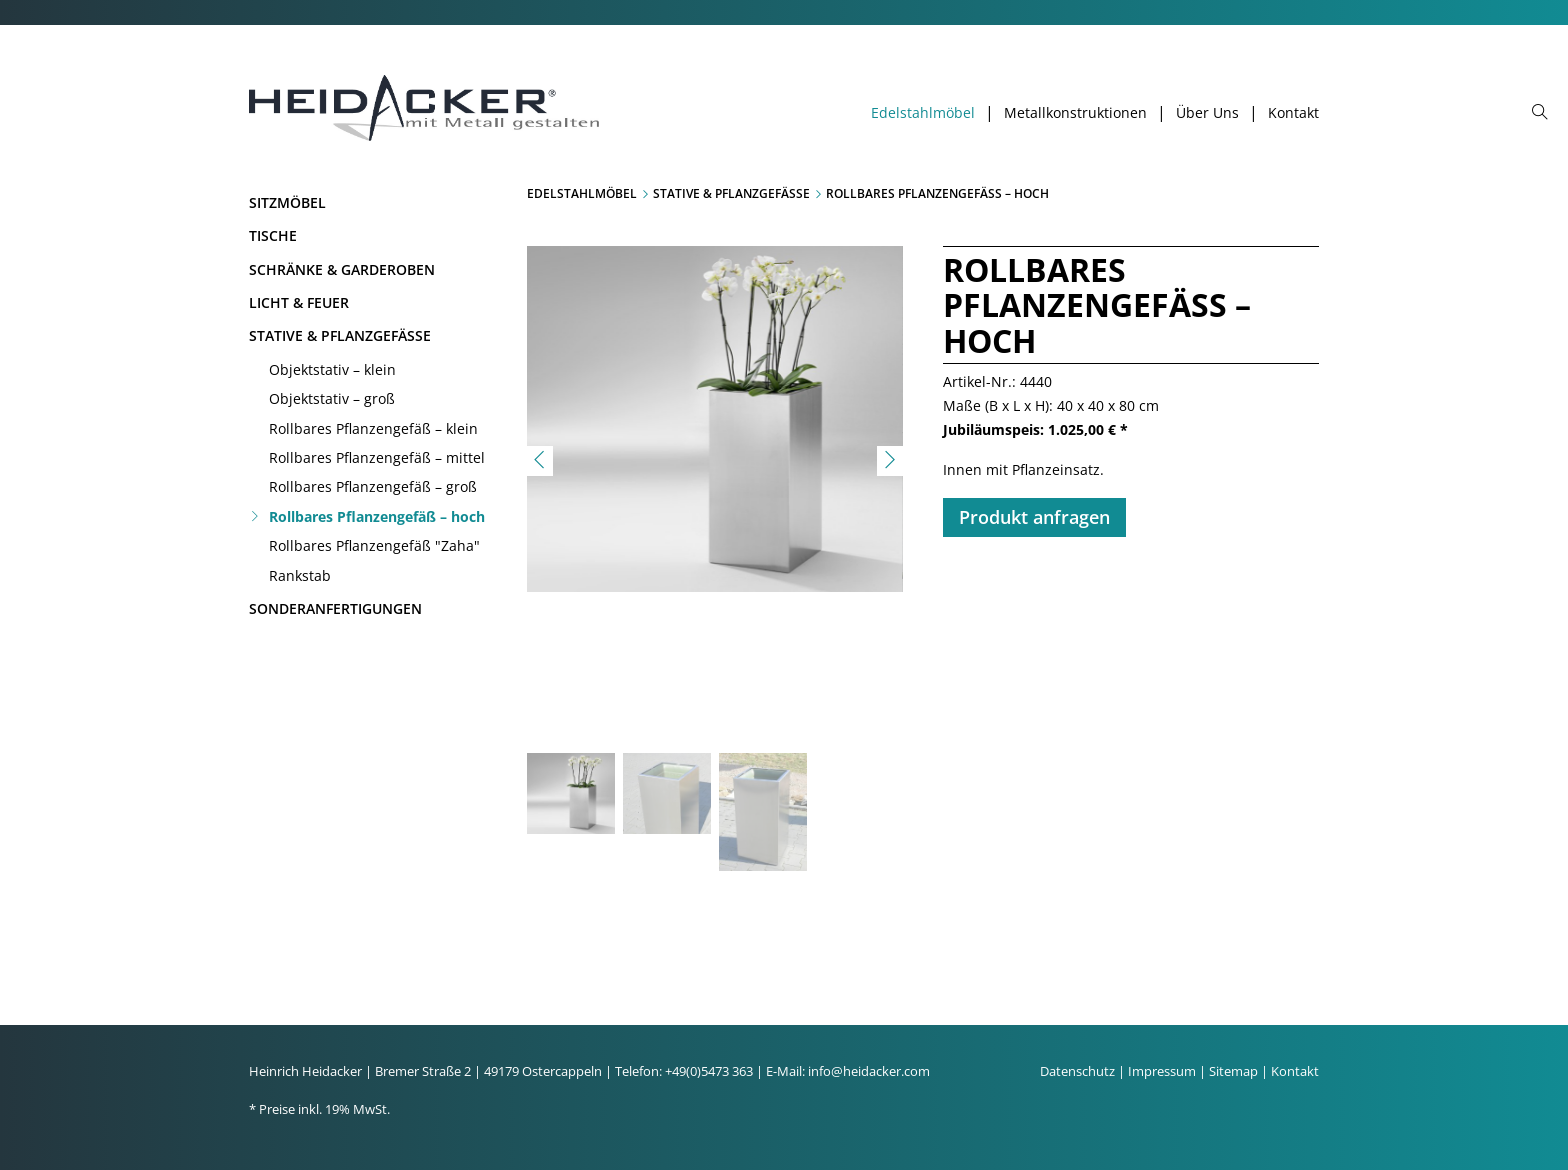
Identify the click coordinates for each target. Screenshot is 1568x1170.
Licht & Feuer (299, 302)
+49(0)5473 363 (709, 1071)
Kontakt (1293, 113)
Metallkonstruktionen (1075, 113)
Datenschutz (1077, 1071)
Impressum (1162, 1071)
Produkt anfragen (1034, 517)
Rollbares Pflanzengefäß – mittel (377, 457)
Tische (273, 235)
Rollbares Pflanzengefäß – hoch (377, 516)
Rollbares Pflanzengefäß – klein (373, 428)
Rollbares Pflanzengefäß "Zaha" (374, 545)
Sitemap (1233, 1071)
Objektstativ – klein (332, 369)
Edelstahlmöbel (923, 113)
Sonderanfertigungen (335, 608)
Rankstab (300, 575)
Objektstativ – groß (332, 398)
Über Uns (1207, 113)
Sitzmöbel (287, 202)
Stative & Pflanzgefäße (340, 335)
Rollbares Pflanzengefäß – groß (373, 486)
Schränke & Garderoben (342, 269)
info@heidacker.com (869, 1071)
